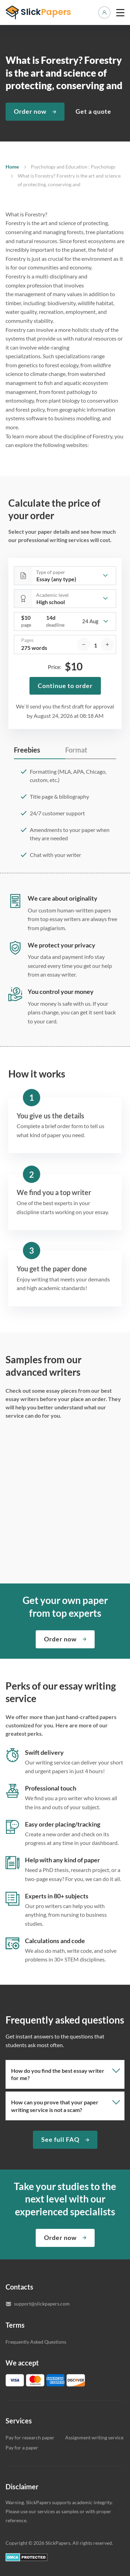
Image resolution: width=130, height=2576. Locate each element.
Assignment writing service (94, 2437)
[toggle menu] (120, 12)
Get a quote (93, 111)
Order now (30, 111)
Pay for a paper (22, 2447)
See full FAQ (60, 2139)
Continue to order (65, 685)
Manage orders (104, 12)
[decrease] (83, 644)
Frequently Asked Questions (36, 2342)
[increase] (107, 644)
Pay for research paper (30, 2437)
